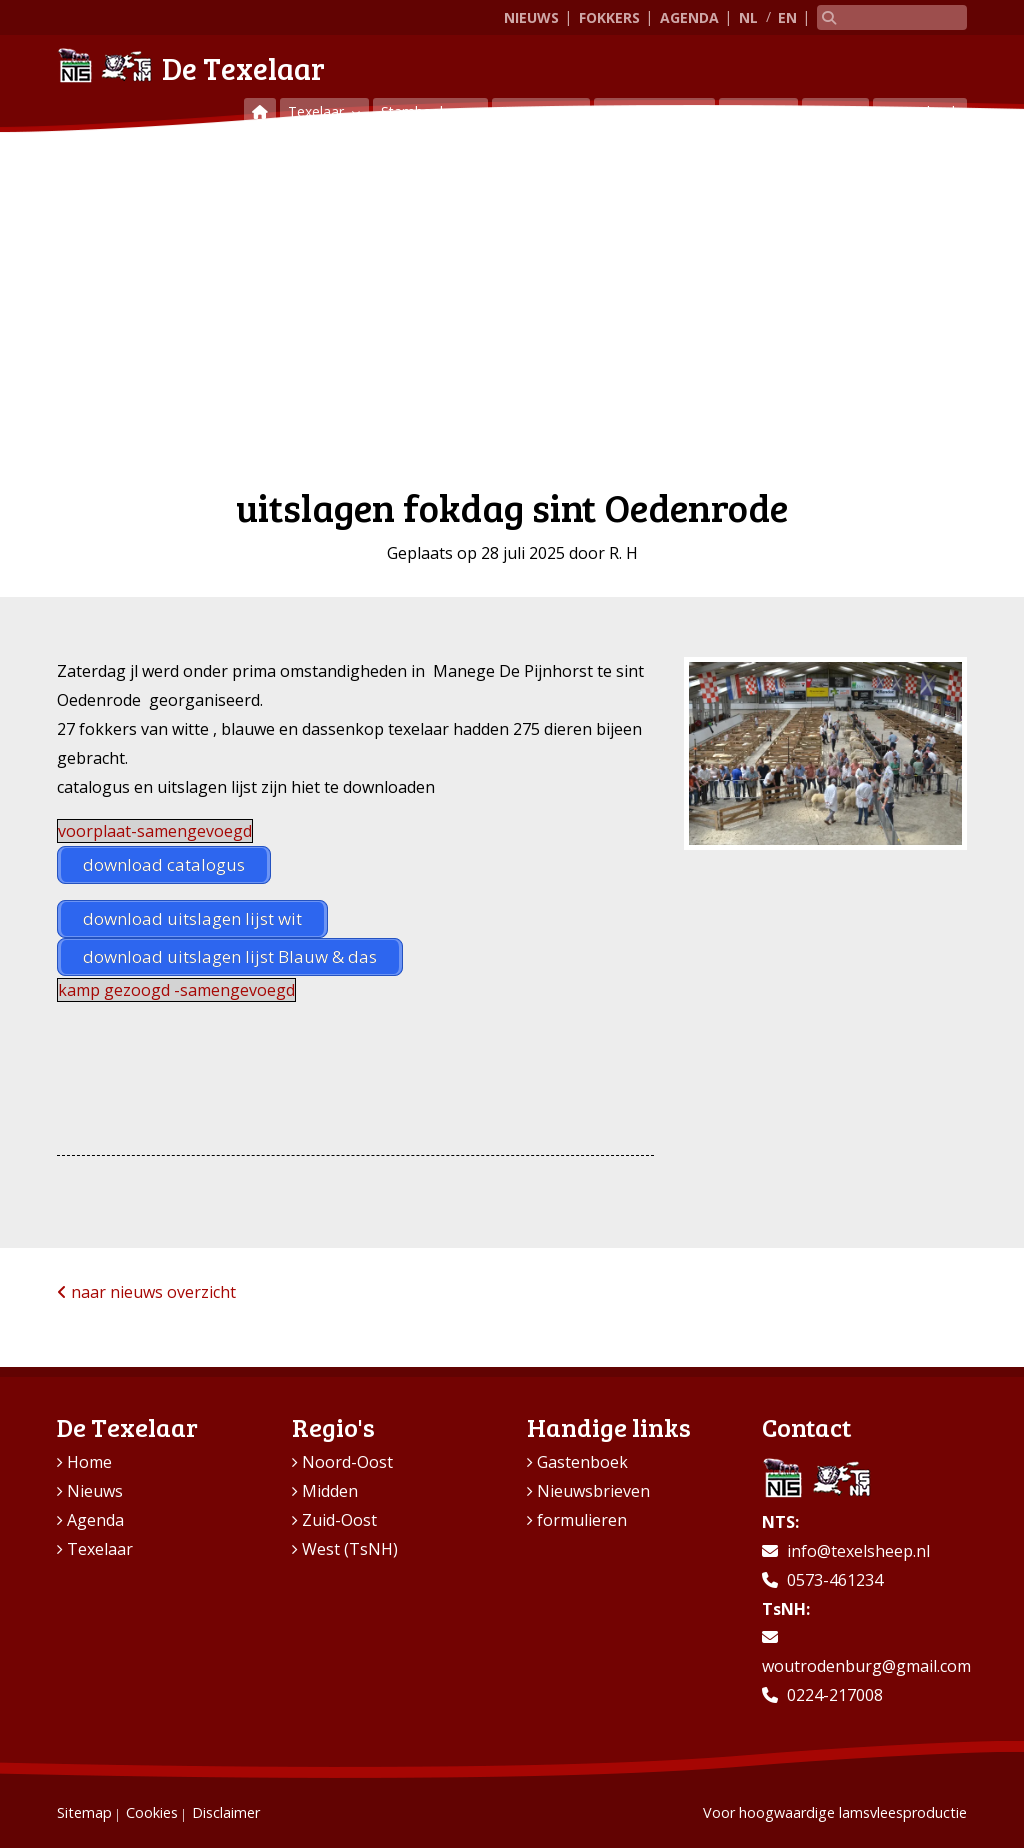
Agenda (689, 17)
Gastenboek (920, 111)
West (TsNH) (350, 1549)
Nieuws (531, 17)
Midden (330, 1491)
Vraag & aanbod (654, 111)
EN (787, 17)
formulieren (582, 1520)
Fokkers (609, 17)
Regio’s (752, 111)
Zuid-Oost (339, 1520)
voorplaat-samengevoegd (155, 831)
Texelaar (318, 111)
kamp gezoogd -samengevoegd (176, 990)
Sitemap (84, 1812)
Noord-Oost (347, 1462)
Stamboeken (424, 111)
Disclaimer (226, 1812)
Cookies (152, 1812)
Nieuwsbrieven (593, 1491)
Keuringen (534, 111)
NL (748, 17)
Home (89, 1462)
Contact (835, 111)
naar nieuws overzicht (146, 1292)
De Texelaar (191, 65)
